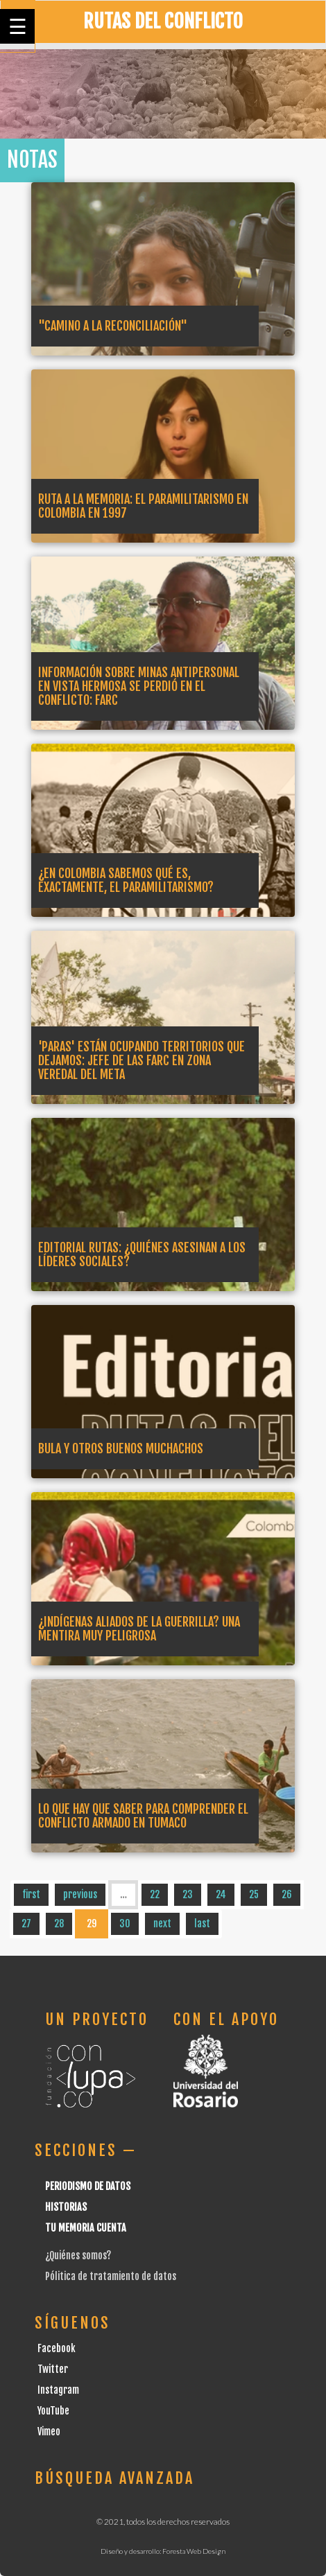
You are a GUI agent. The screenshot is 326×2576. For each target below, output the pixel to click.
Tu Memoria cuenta (85, 2228)
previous (80, 1894)
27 (26, 1923)
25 (254, 1894)
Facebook (56, 2348)
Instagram (58, 2390)
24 (221, 1894)
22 (155, 1894)
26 (287, 1894)
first (31, 1894)
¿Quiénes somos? (78, 2255)
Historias (66, 2207)
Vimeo (48, 2431)
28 (59, 1923)
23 (187, 1894)
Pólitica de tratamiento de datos (110, 2276)
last (202, 1923)
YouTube (53, 2411)
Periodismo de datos (87, 2186)
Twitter (52, 2369)
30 (124, 1923)
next (162, 1923)
